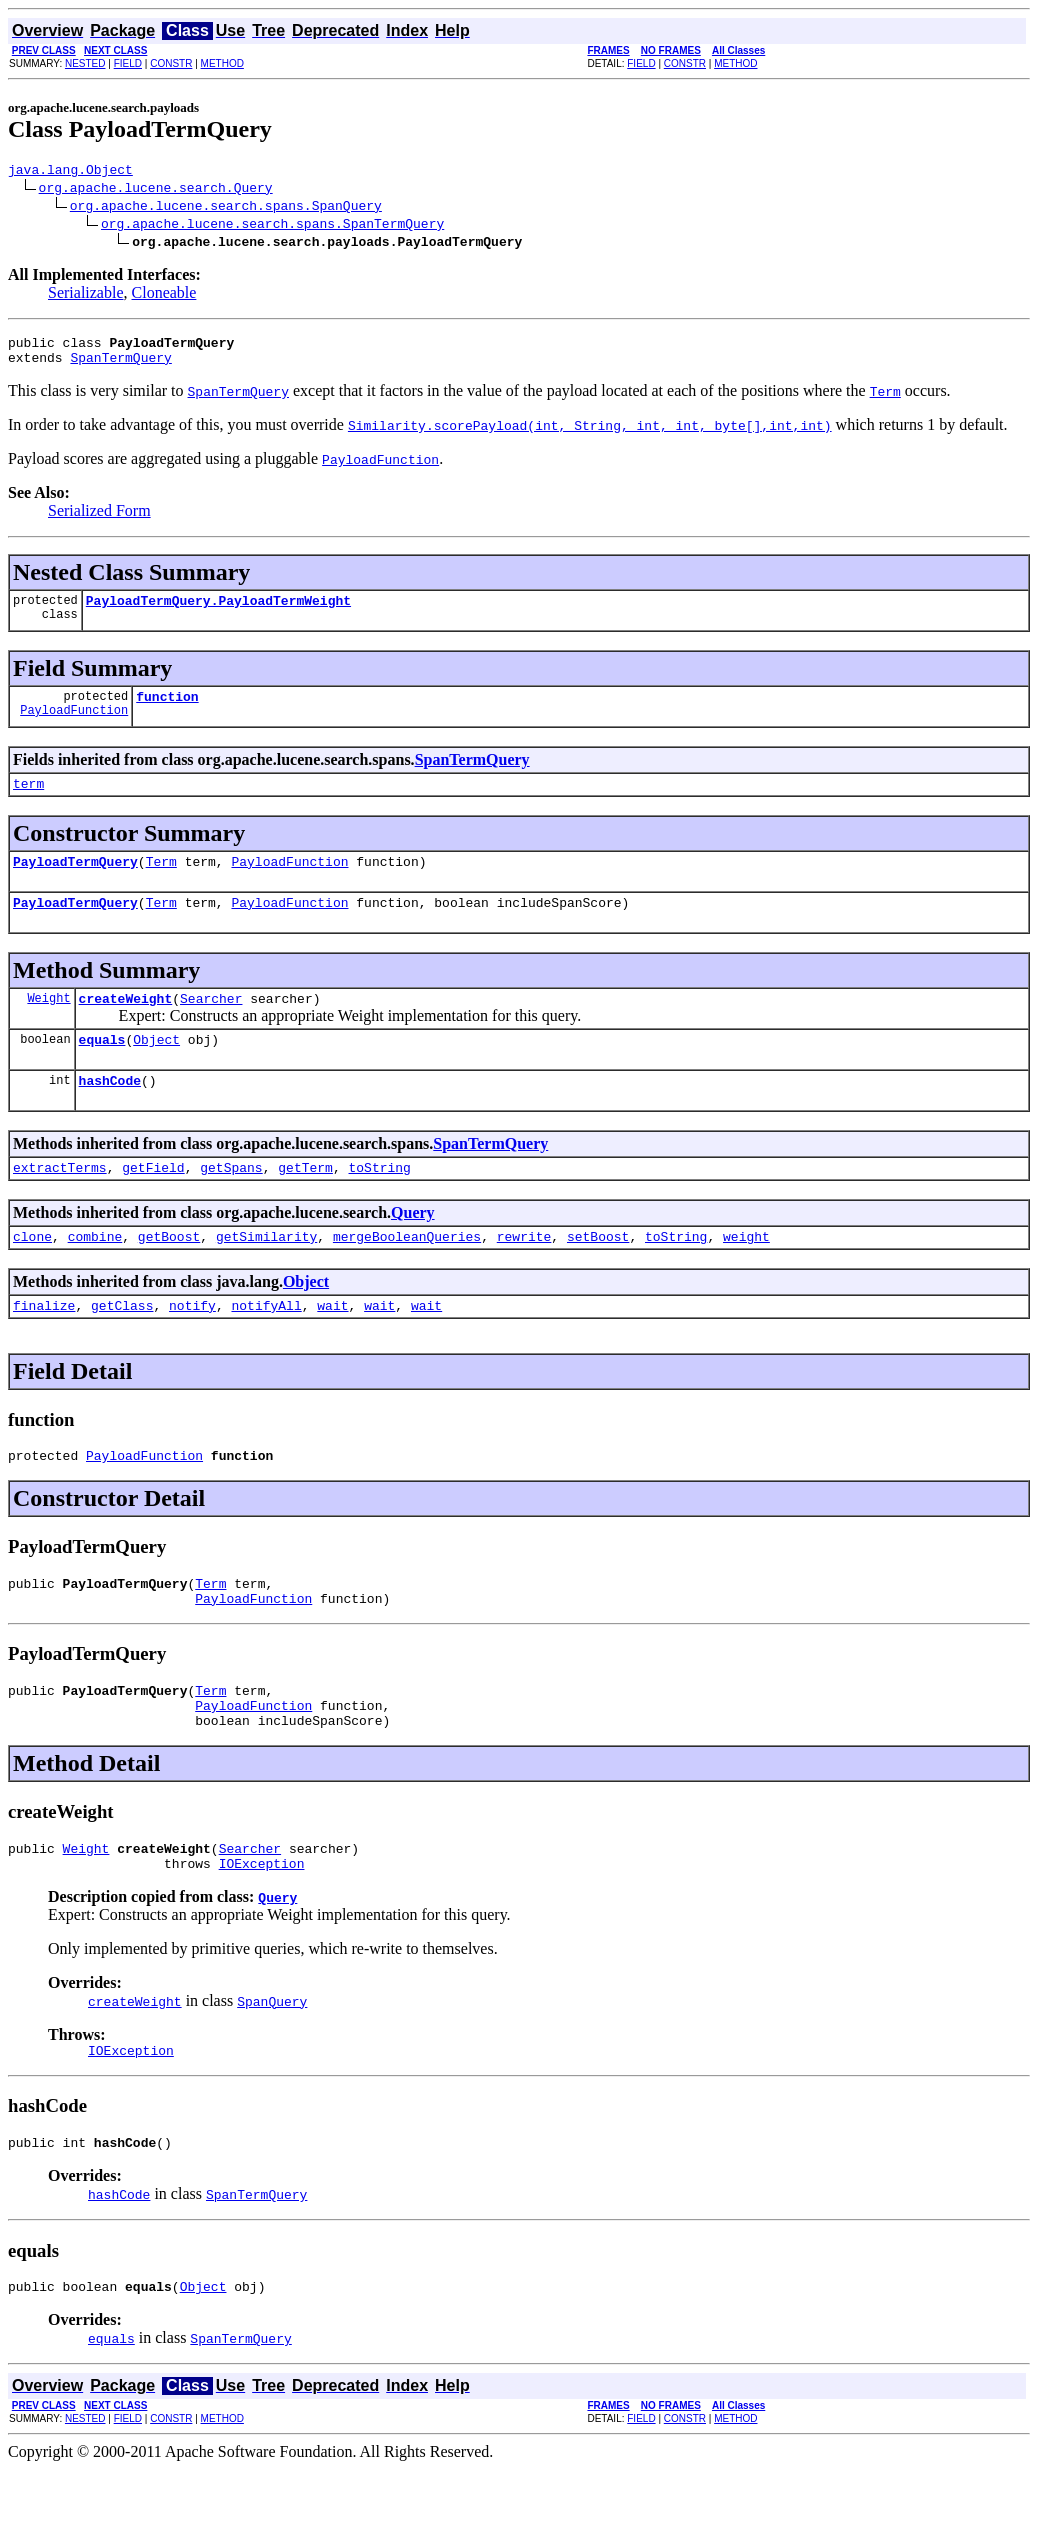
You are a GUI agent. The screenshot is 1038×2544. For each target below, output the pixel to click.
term (28, 801)
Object (156, 1069)
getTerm (305, 1203)
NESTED (85, 63)
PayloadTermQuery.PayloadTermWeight (218, 612)
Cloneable (164, 295)
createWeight (126, 1025)
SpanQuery (272, 2067)
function (167, 711)
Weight (48, 1024)
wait (332, 1347)
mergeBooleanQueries (407, 1275)
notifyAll (266, 1347)
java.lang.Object (70, 172)
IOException (262, 1929)
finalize (44, 1347)
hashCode (110, 1113)
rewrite (524, 1275)
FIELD (128, 63)
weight (746, 1275)
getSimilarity (266, 1275)
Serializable (86, 295)
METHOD (222, 63)
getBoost (169, 1275)
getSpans (231, 1203)
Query (413, 1248)
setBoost (598, 1275)
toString (379, 1203)
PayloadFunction (74, 727)
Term (161, 882)
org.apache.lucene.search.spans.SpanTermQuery (272, 226)
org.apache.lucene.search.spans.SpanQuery (226, 208)
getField (153, 1203)
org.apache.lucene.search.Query (156, 190)
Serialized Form (99, 519)
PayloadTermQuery (75, 882)
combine (95, 1275)
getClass (122, 1347)
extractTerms (60, 1203)
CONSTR (171, 63)
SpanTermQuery (120, 366)
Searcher (211, 1025)
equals (102, 1069)
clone (32, 1275)
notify (192, 1347)
